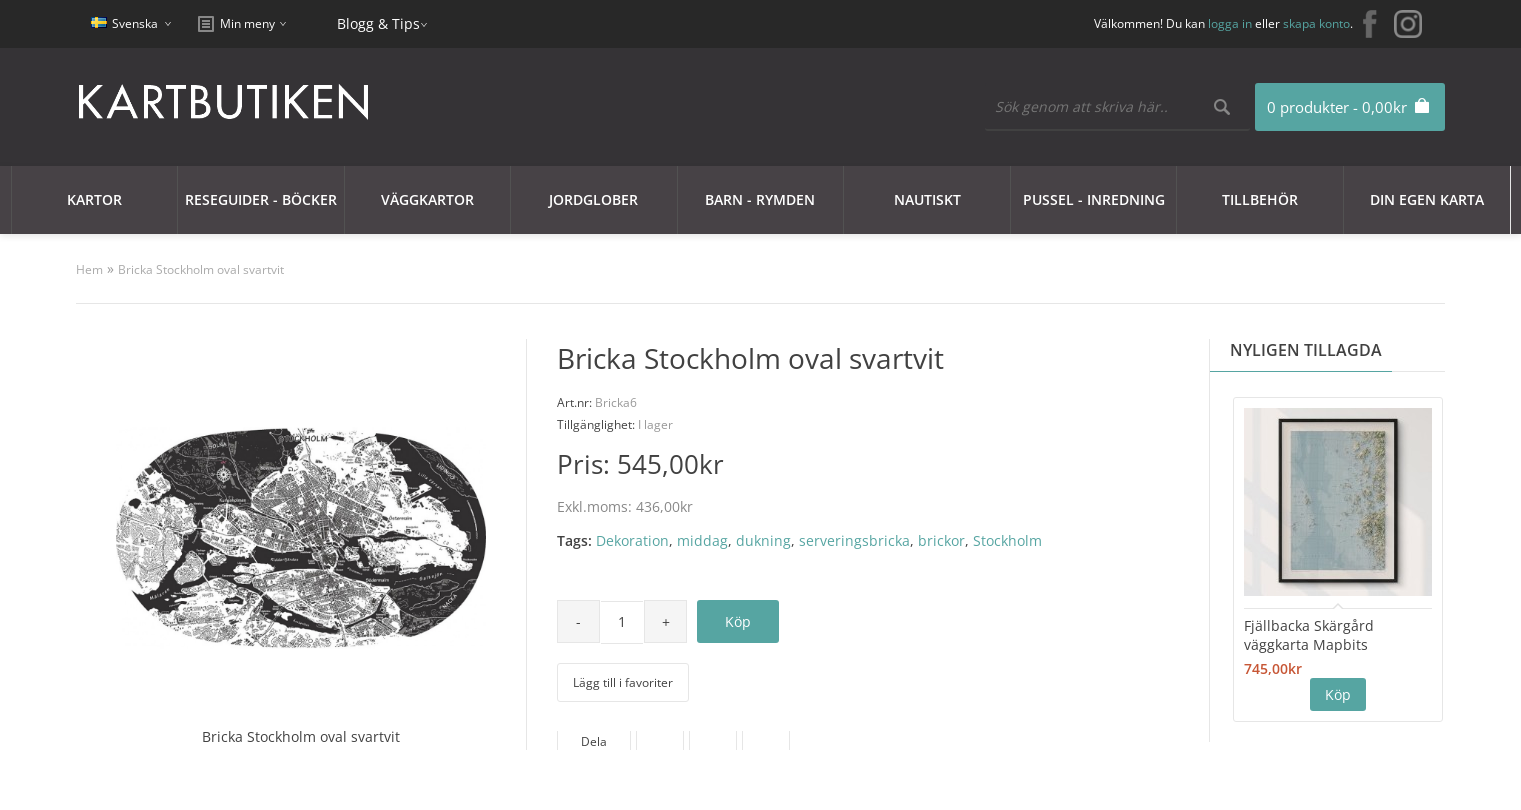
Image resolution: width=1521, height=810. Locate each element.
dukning (763, 540)
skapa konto (1316, 23)
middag (702, 540)
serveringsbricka (854, 540)
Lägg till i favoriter (623, 682)
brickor (941, 540)
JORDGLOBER (593, 199)
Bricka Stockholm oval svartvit (201, 269)
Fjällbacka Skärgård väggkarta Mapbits (1309, 635)
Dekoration (632, 540)
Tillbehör (1260, 199)
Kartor (94, 199)
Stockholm (1007, 540)
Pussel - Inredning (1094, 199)
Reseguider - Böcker (261, 199)
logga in (1230, 23)
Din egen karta (1427, 199)
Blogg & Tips (378, 23)
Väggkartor (427, 199)
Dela (594, 741)
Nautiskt (927, 199)
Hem (89, 269)
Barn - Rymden (760, 199)
